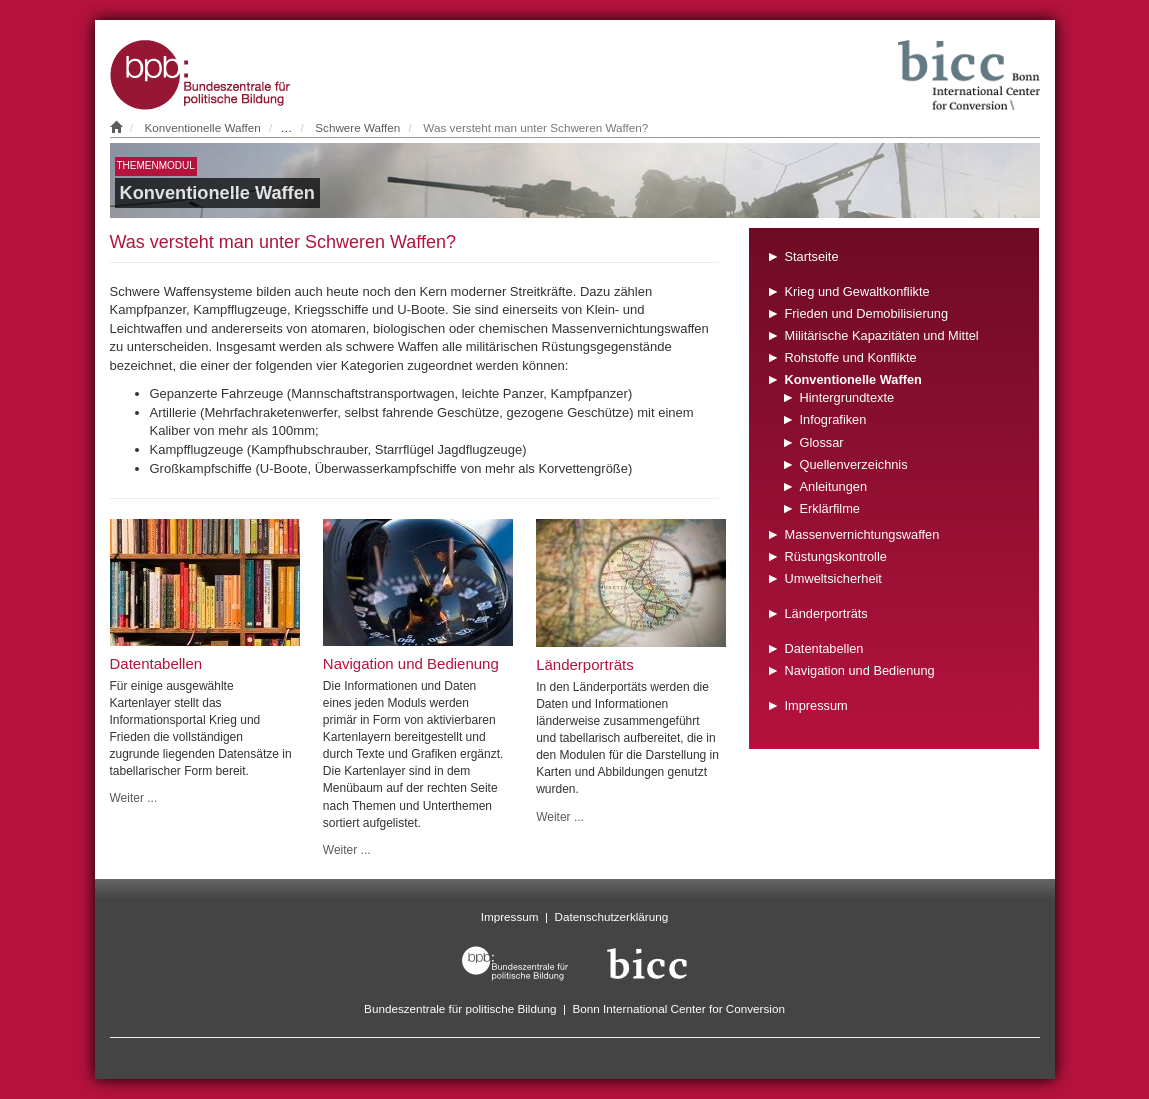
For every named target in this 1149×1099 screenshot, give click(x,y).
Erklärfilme (829, 508)
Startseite (811, 256)
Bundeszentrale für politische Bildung (460, 1008)
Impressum (815, 705)
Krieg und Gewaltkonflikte (856, 291)
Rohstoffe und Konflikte (850, 357)
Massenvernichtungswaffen (861, 534)
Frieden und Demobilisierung (866, 313)
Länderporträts (825, 613)
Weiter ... (134, 798)
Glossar (821, 442)
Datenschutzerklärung (612, 916)
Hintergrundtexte (846, 397)
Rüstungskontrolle (835, 556)
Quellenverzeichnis (853, 464)
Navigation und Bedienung (859, 670)
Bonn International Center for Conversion (678, 1008)
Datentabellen (823, 648)
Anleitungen (833, 486)
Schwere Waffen (357, 127)
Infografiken (832, 419)
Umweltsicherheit (832, 578)
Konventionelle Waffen (203, 127)
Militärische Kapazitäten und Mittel (881, 335)
